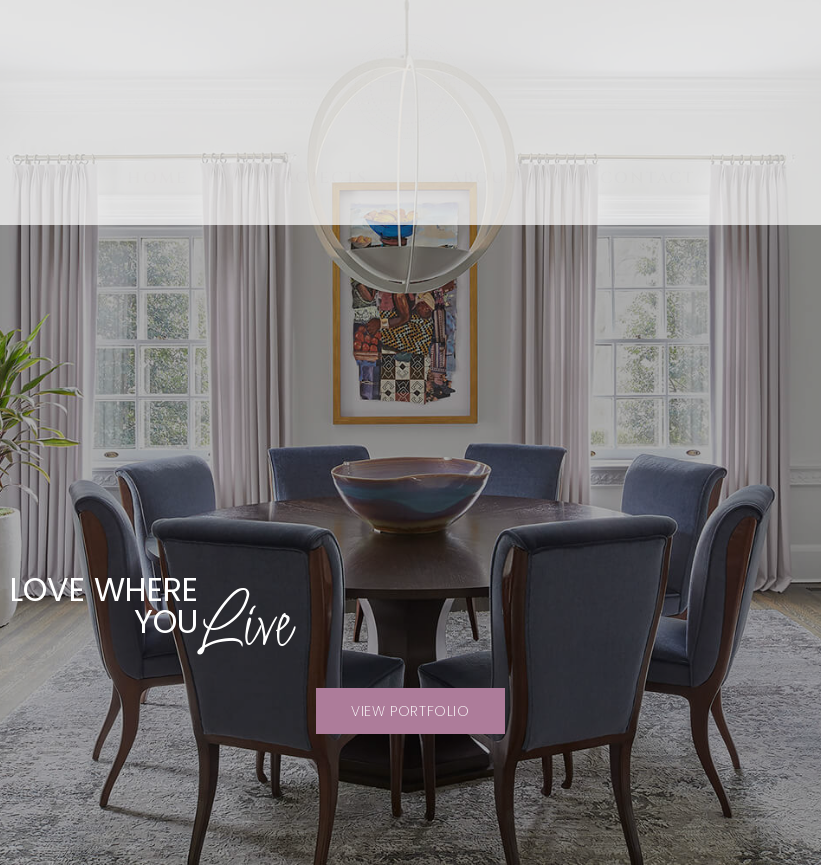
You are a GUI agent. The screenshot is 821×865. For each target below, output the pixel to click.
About (484, 178)
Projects (319, 178)
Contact (647, 178)
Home (157, 178)
